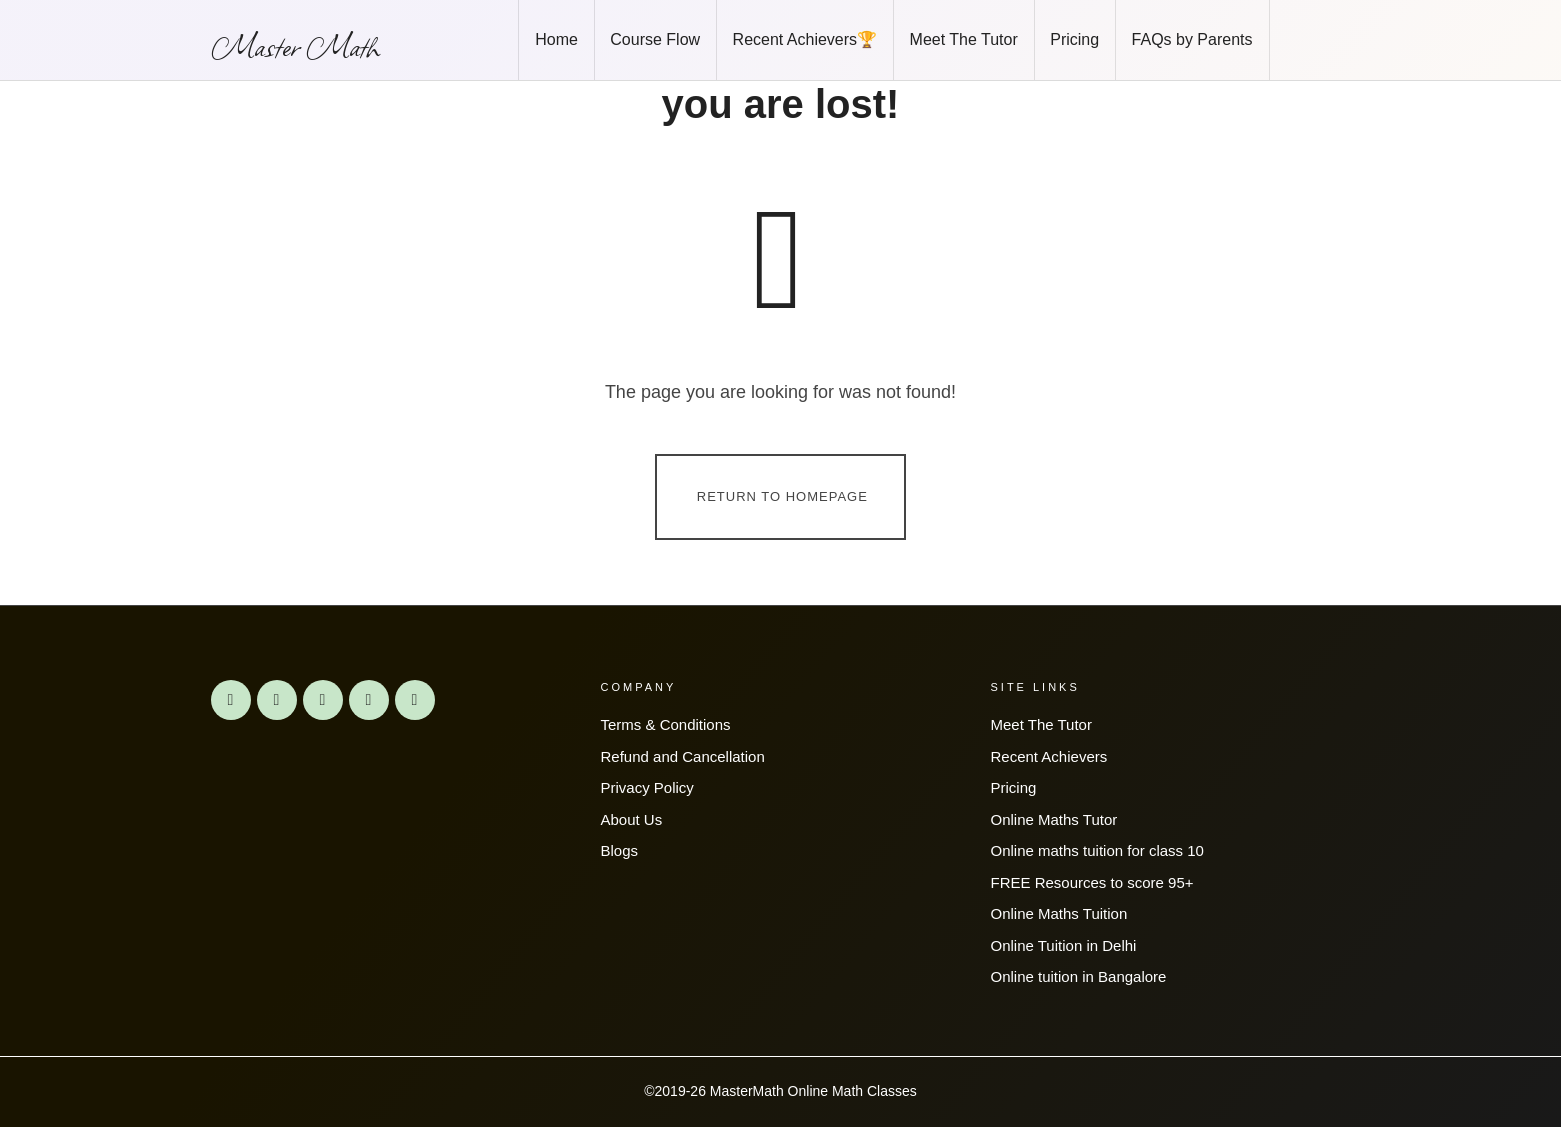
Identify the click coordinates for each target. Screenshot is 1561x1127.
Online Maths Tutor (1054, 819)
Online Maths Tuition (1059, 913)
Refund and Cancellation (683, 756)
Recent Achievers (1049, 756)
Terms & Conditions (666, 724)
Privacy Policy (647, 787)
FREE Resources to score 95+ (1092, 882)
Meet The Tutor (1041, 724)
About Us (632, 819)
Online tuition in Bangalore (1079, 976)
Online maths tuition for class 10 (1097, 850)
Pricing (1014, 787)
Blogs (620, 850)
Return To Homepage (782, 495)
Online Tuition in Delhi (1064, 945)
